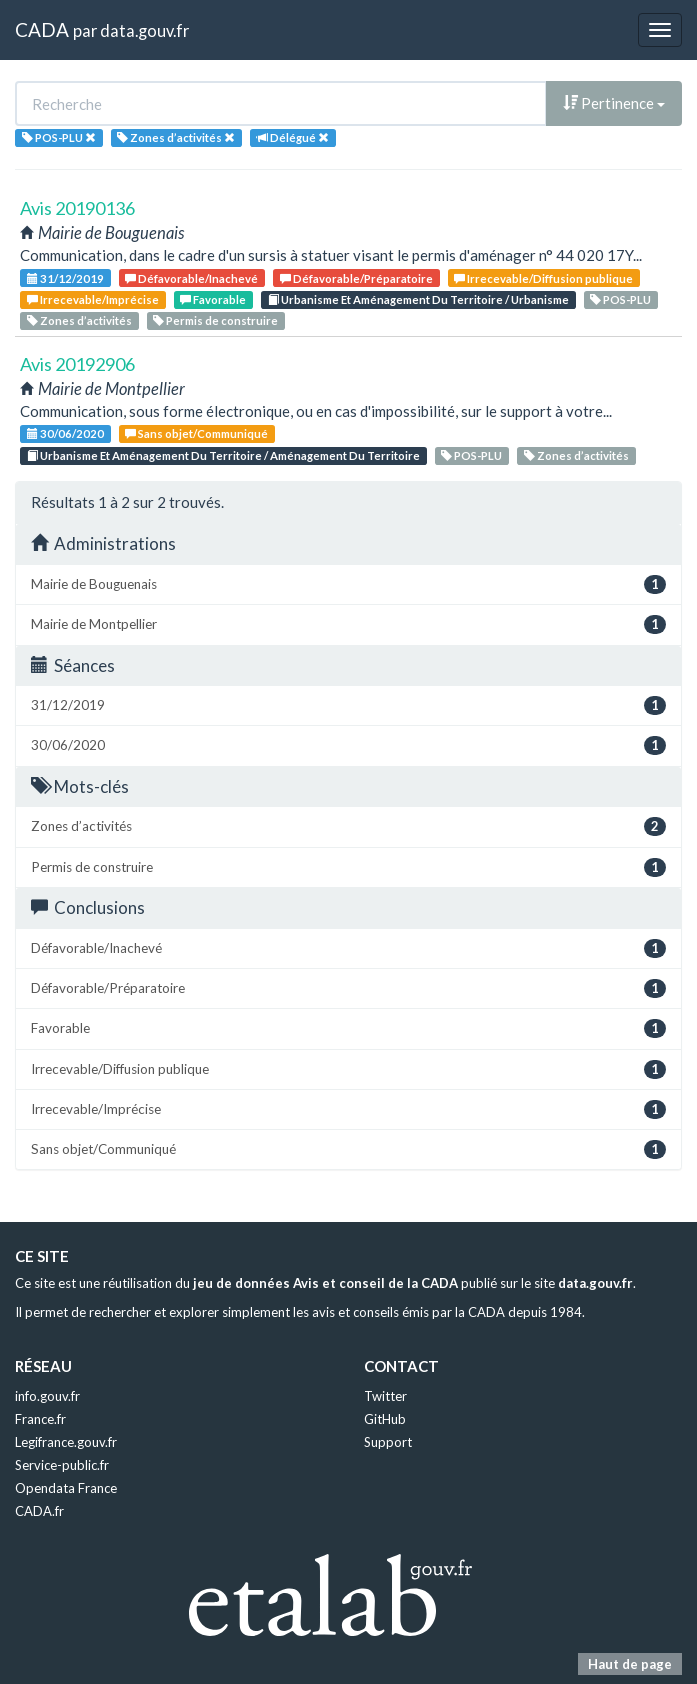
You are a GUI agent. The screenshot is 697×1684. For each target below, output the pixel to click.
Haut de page (630, 1664)
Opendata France (66, 1488)
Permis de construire (215, 320)
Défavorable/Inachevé (191, 278)
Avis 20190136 (77, 208)
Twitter (385, 1396)
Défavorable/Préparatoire (356, 278)
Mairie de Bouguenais (348, 584)
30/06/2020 (65, 433)
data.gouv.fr (144, 30)
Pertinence (614, 103)
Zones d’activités (79, 320)
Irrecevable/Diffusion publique (543, 278)
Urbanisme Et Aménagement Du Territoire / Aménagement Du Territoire (223, 455)
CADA (42, 29)
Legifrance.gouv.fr (66, 1442)
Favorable (213, 299)
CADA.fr (39, 1511)
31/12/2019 (65, 278)
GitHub (385, 1419)
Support (388, 1442)
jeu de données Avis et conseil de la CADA (325, 1283)
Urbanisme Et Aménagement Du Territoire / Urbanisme (418, 299)
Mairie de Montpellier (348, 624)
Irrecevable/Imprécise (93, 299)
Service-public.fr (62, 1465)
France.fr (40, 1419)
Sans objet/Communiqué (196, 433)
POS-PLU (620, 299)
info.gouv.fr (47, 1396)
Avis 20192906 (77, 364)
